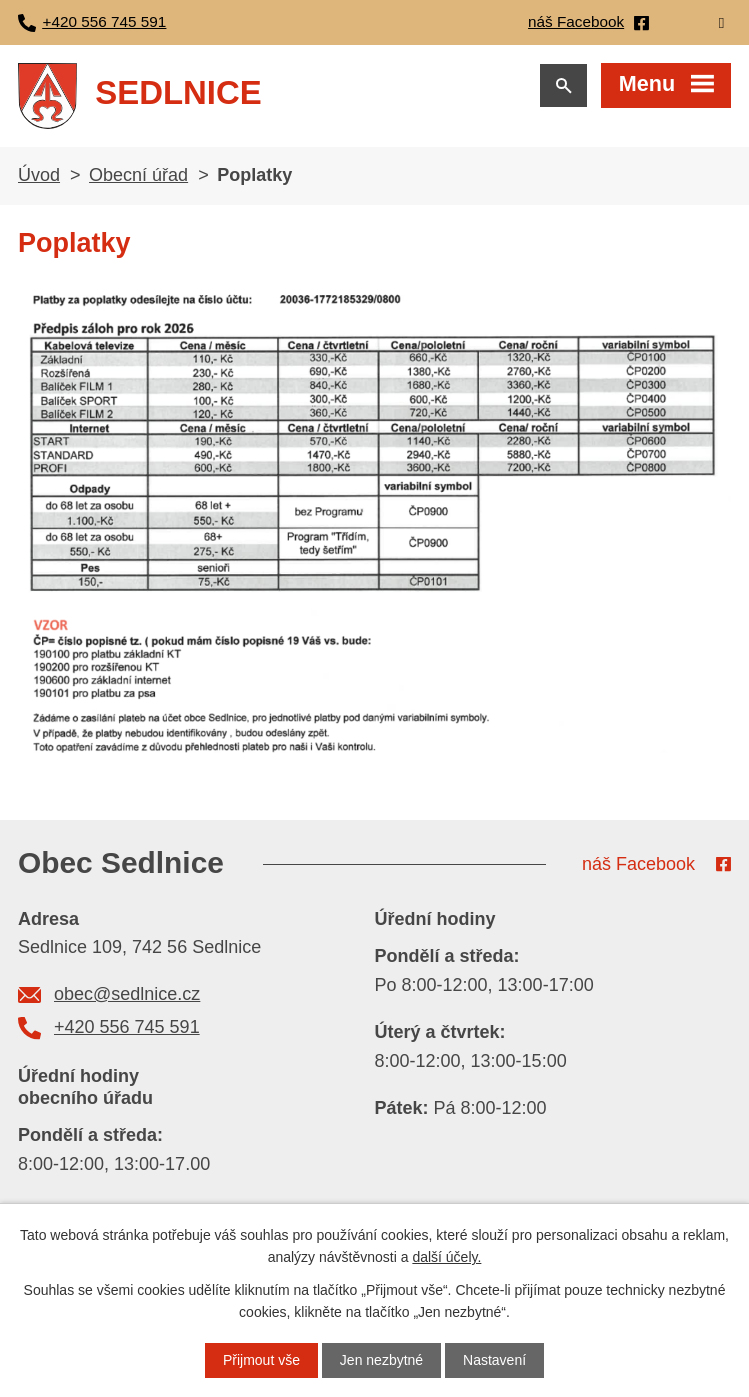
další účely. (446, 1257)
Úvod (39, 175)
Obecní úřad (138, 175)
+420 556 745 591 (127, 1027)
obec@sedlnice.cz (127, 994)
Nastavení (494, 1360)
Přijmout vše (261, 1360)
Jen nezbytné (381, 1360)
